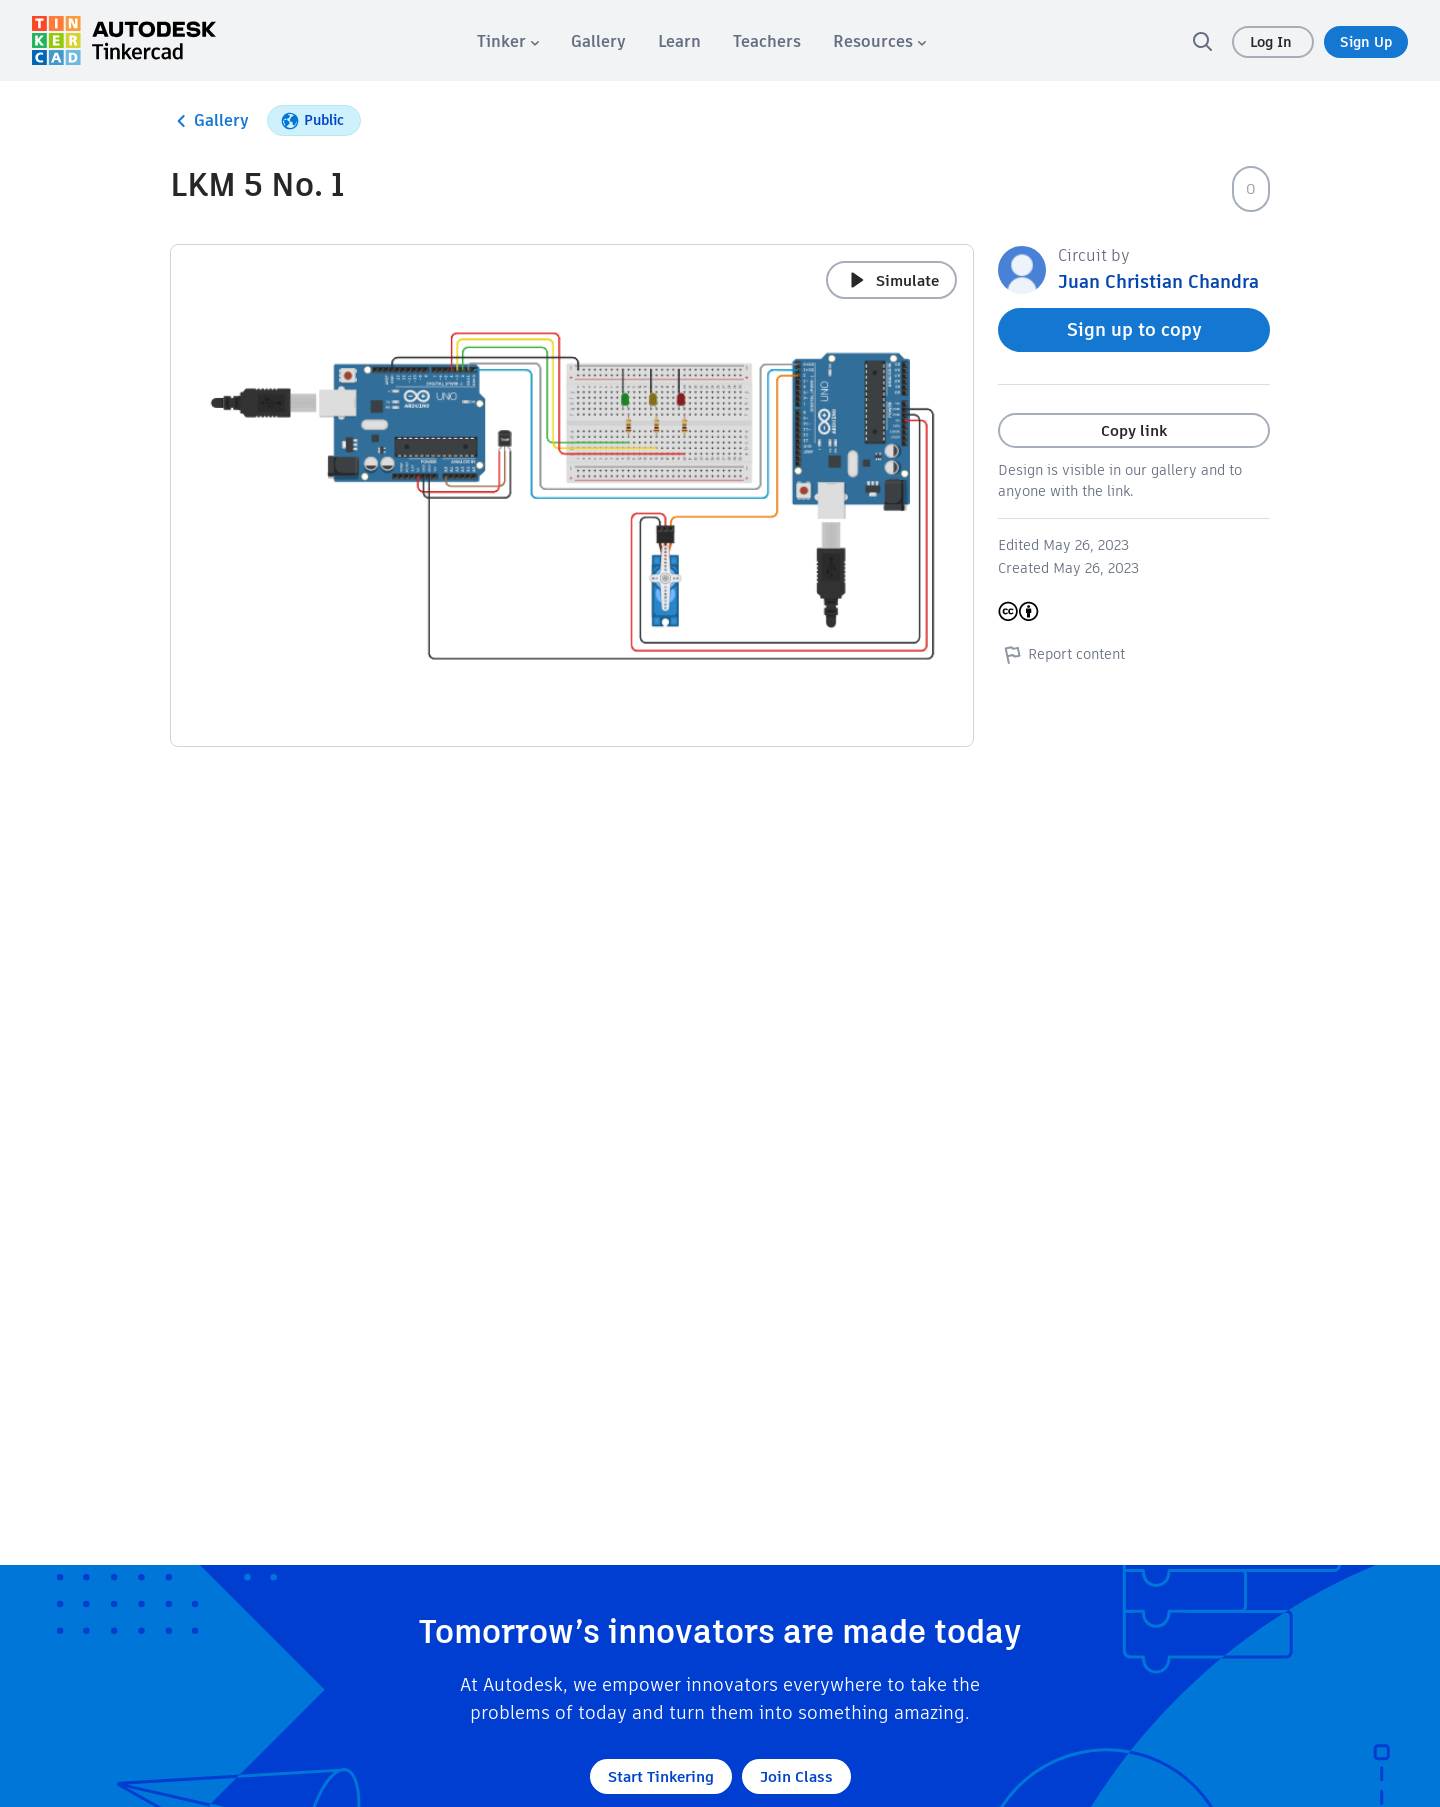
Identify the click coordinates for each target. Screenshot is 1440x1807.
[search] (1202, 41)
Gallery (209, 121)
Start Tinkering (661, 1776)
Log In (1273, 42)
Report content (1061, 654)
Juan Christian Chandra (1158, 281)
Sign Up (1366, 42)
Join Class (796, 1776)
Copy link (1134, 430)
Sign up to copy (1134, 329)
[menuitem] (508, 41)
